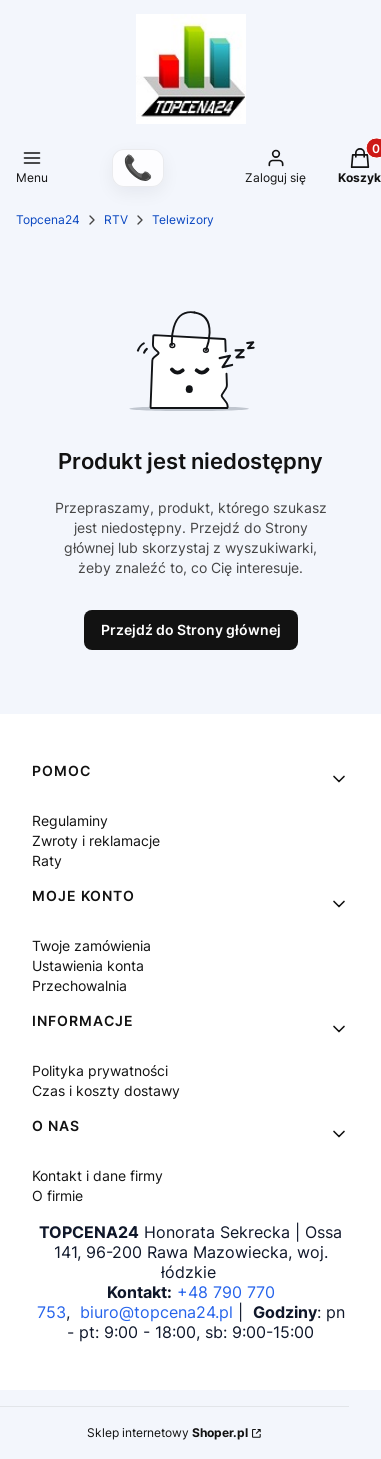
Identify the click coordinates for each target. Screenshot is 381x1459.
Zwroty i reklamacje (96, 840)
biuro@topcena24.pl (156, 1312)
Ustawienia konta (88, 965)
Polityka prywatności (100, 1070)
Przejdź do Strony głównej (191, 629)
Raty (47, 860)
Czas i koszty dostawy (106, 1090)
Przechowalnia (79, 985)
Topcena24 (48, 219)
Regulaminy (70, 820)
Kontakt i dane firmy (97, 1175)
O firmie (57, 1195)
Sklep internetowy (167, 1432)
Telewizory (183, 219)
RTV (116, 219)
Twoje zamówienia (91, 945)
